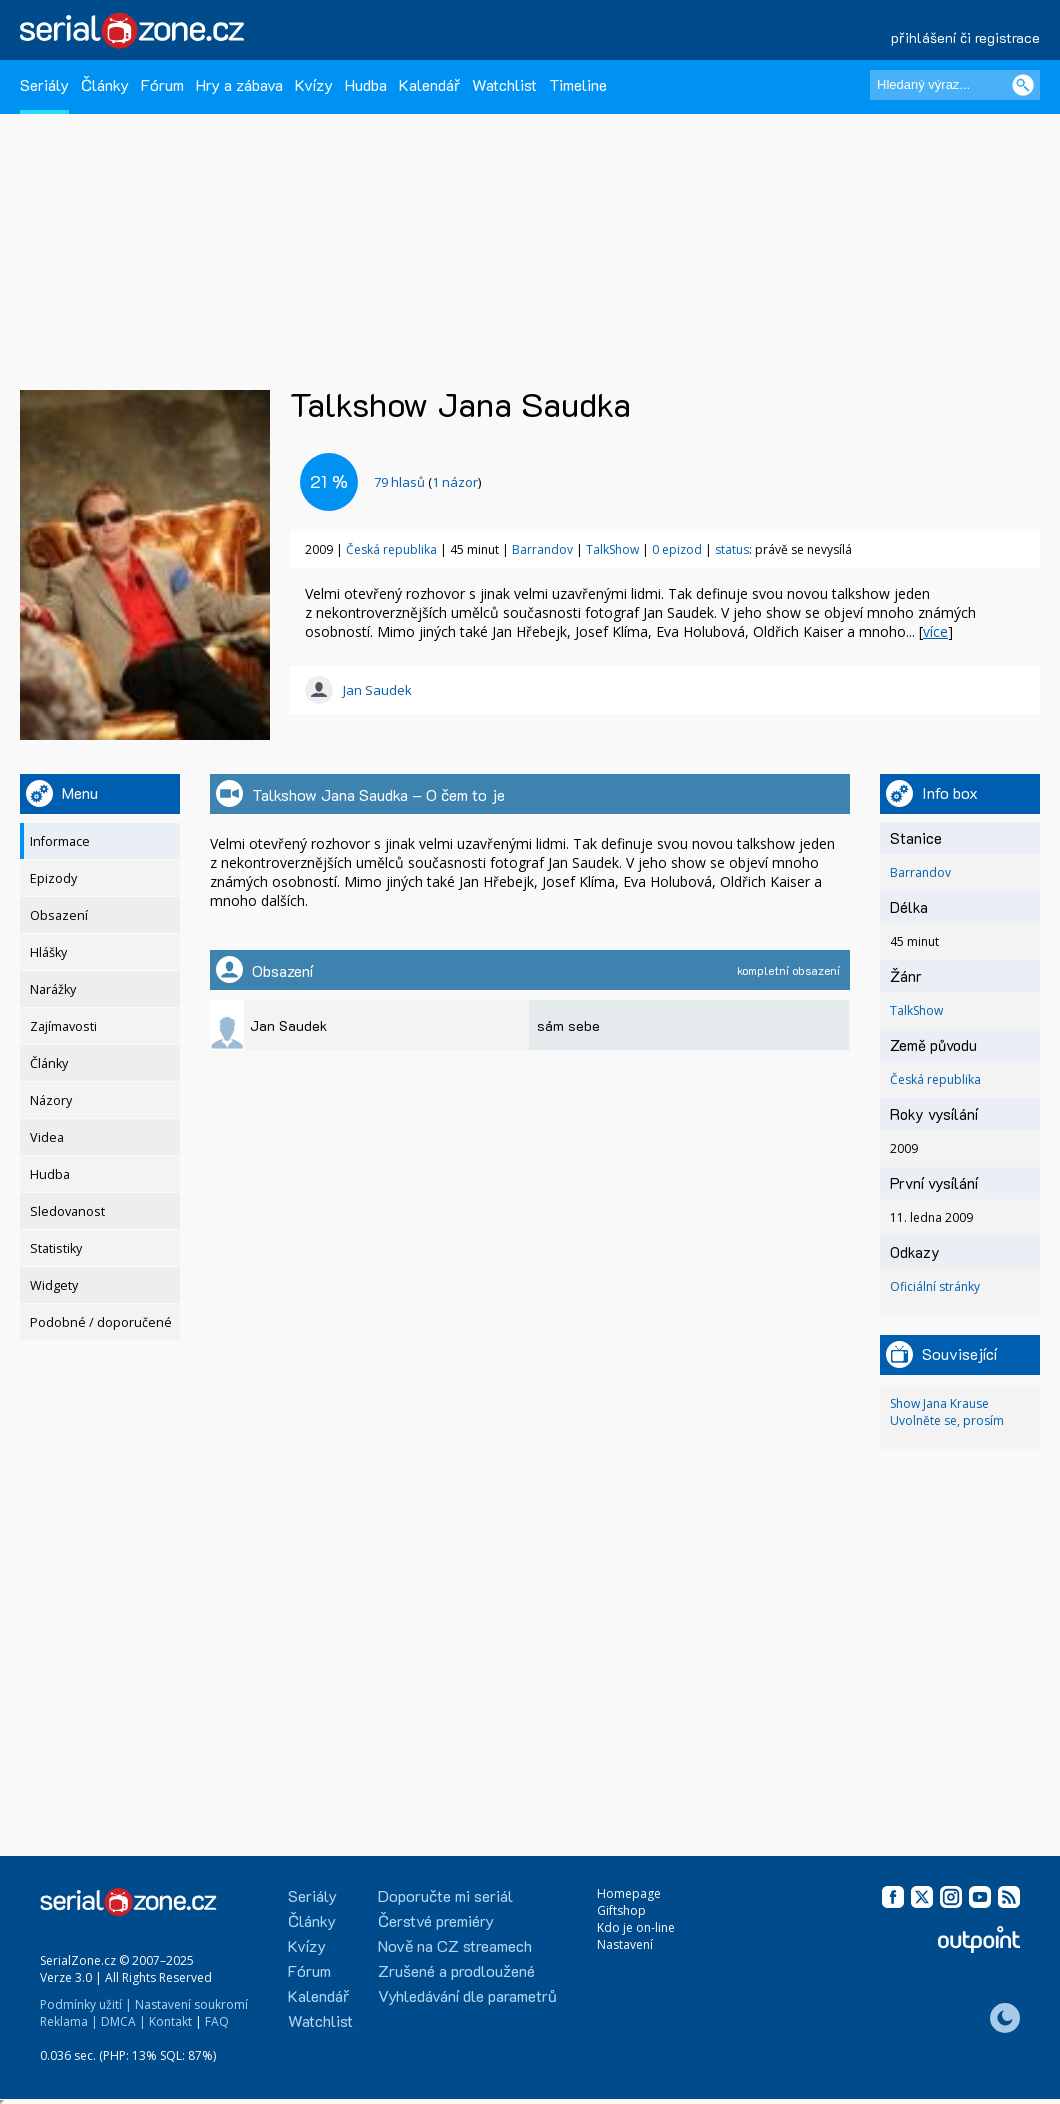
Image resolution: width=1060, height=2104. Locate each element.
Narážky (53, 989)
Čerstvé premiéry (436, 1920)
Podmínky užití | (86, 2004)
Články (105, 84)
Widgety (54, 1285)
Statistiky (56, 1248)
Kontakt (170, 2021)
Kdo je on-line (636, 1927)
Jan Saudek (377, 690)
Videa (47, 1137)
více (935, 631)
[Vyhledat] (1023, 85)
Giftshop (621, 1910)
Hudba (366, 84)
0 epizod (677, 549)
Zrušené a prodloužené (456, 1970)
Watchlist (504, 84)
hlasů (399, 482)
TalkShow (612, 549)
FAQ (217, 2021)
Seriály (44, 84)
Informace (60, 841)
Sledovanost (67, 1211)
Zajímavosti (63, 1026)
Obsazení (59, 915)
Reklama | (69, 2021)
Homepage (629, 1893)
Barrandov (542, 549)
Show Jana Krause (939, 1403)
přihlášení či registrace (965, 37)
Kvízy (314, 84)
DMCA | (123, 2021)
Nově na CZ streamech (455, 1945)
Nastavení (625, 1944)
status (732, 549)
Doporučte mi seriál (445, 1895)
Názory (51, 1100)
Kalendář (429, 84)
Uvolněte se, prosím (947, 1420)
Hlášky (48, 952)
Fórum (162, 84)
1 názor (455, 482)
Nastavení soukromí (191, 2004)
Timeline (578, 84)
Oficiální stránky (935, 1286)
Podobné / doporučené (101, 1322)
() (427, 482)
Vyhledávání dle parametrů (467, 1995)
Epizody (53, 878)
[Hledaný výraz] (955, 85)
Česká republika (391, 549)
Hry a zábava (239, 84)
